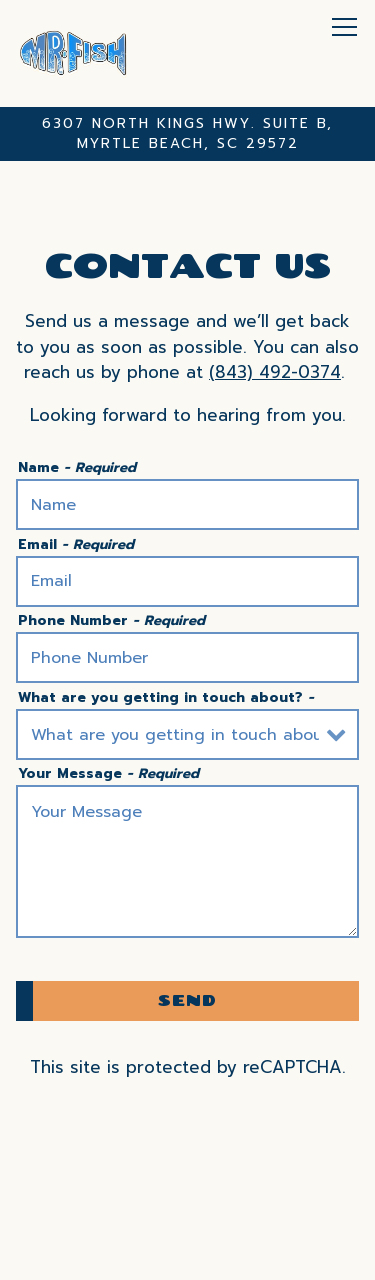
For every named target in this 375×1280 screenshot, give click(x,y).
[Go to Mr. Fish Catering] (187, 134)
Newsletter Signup (188, 1255)
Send (187, 1000)
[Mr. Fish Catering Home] (74, 53)
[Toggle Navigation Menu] (344, 27)
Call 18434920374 (188, 1206)
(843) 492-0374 (275, 372)
